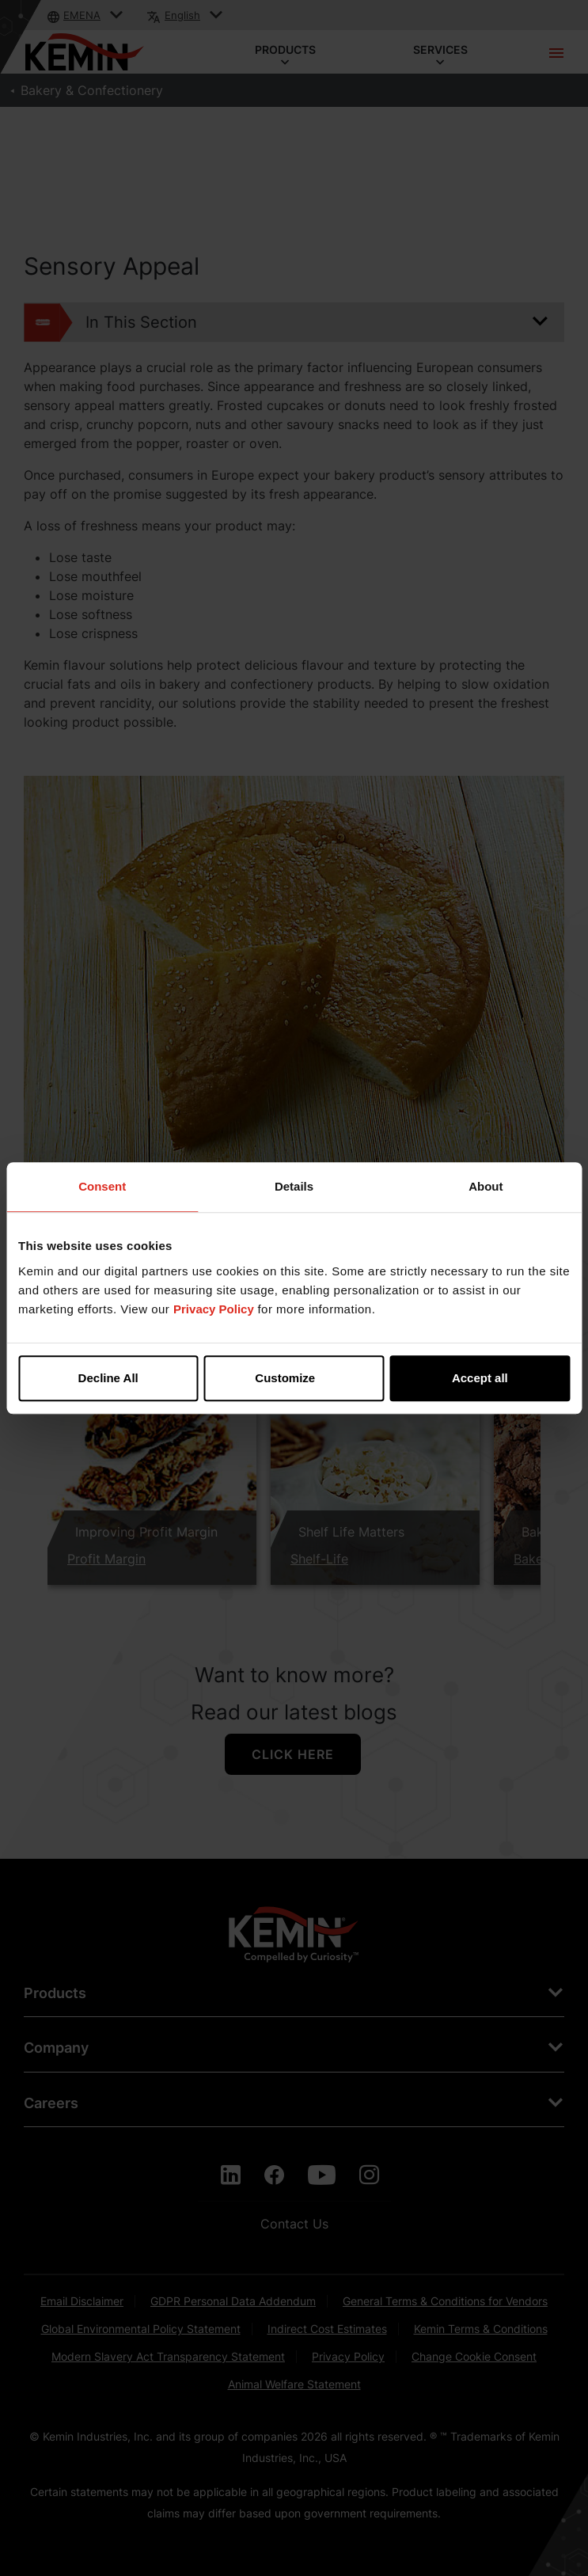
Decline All (108, 1378)
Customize (294, 1378)
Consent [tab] (102, 1186)
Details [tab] (294, 1186)
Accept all (480, 1378)
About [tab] (486, 1186)
